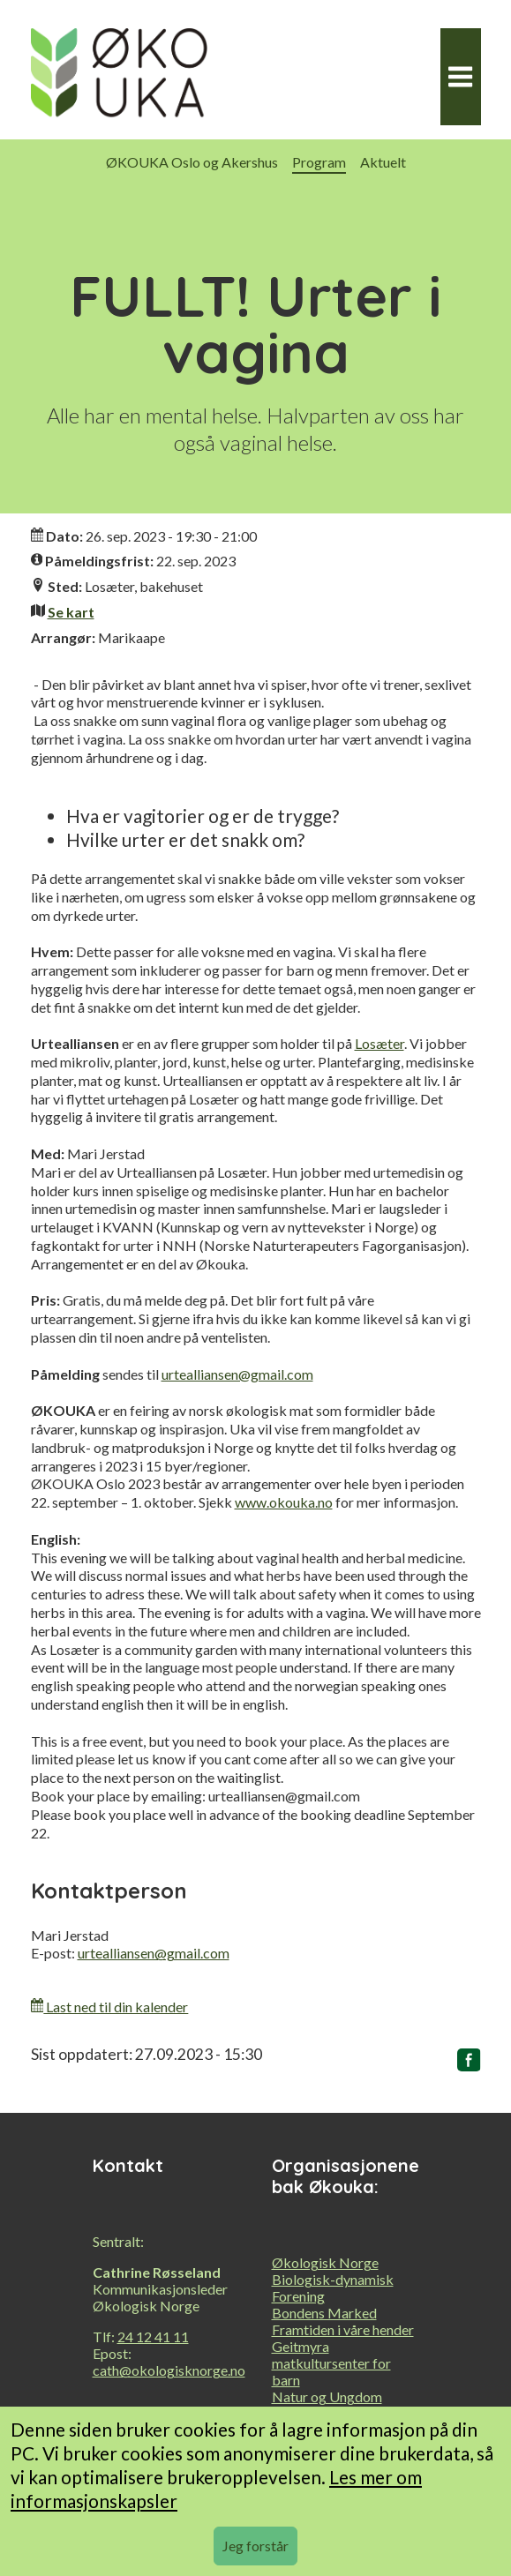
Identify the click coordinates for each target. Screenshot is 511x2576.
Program (319, 162)
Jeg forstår (255, 2545)
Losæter (379, 1043)
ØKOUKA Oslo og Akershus (192, 162)
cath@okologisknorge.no (169, 2370)
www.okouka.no (284, 1502)
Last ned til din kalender (110, 2006)
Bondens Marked (324, 2312)
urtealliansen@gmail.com (237, 1374)
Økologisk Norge (325, 2262)
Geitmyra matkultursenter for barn (331, 2363)
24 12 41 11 (153, 2336)
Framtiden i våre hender (343, 2329)
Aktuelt (383, 162)
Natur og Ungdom (327, 2396)
